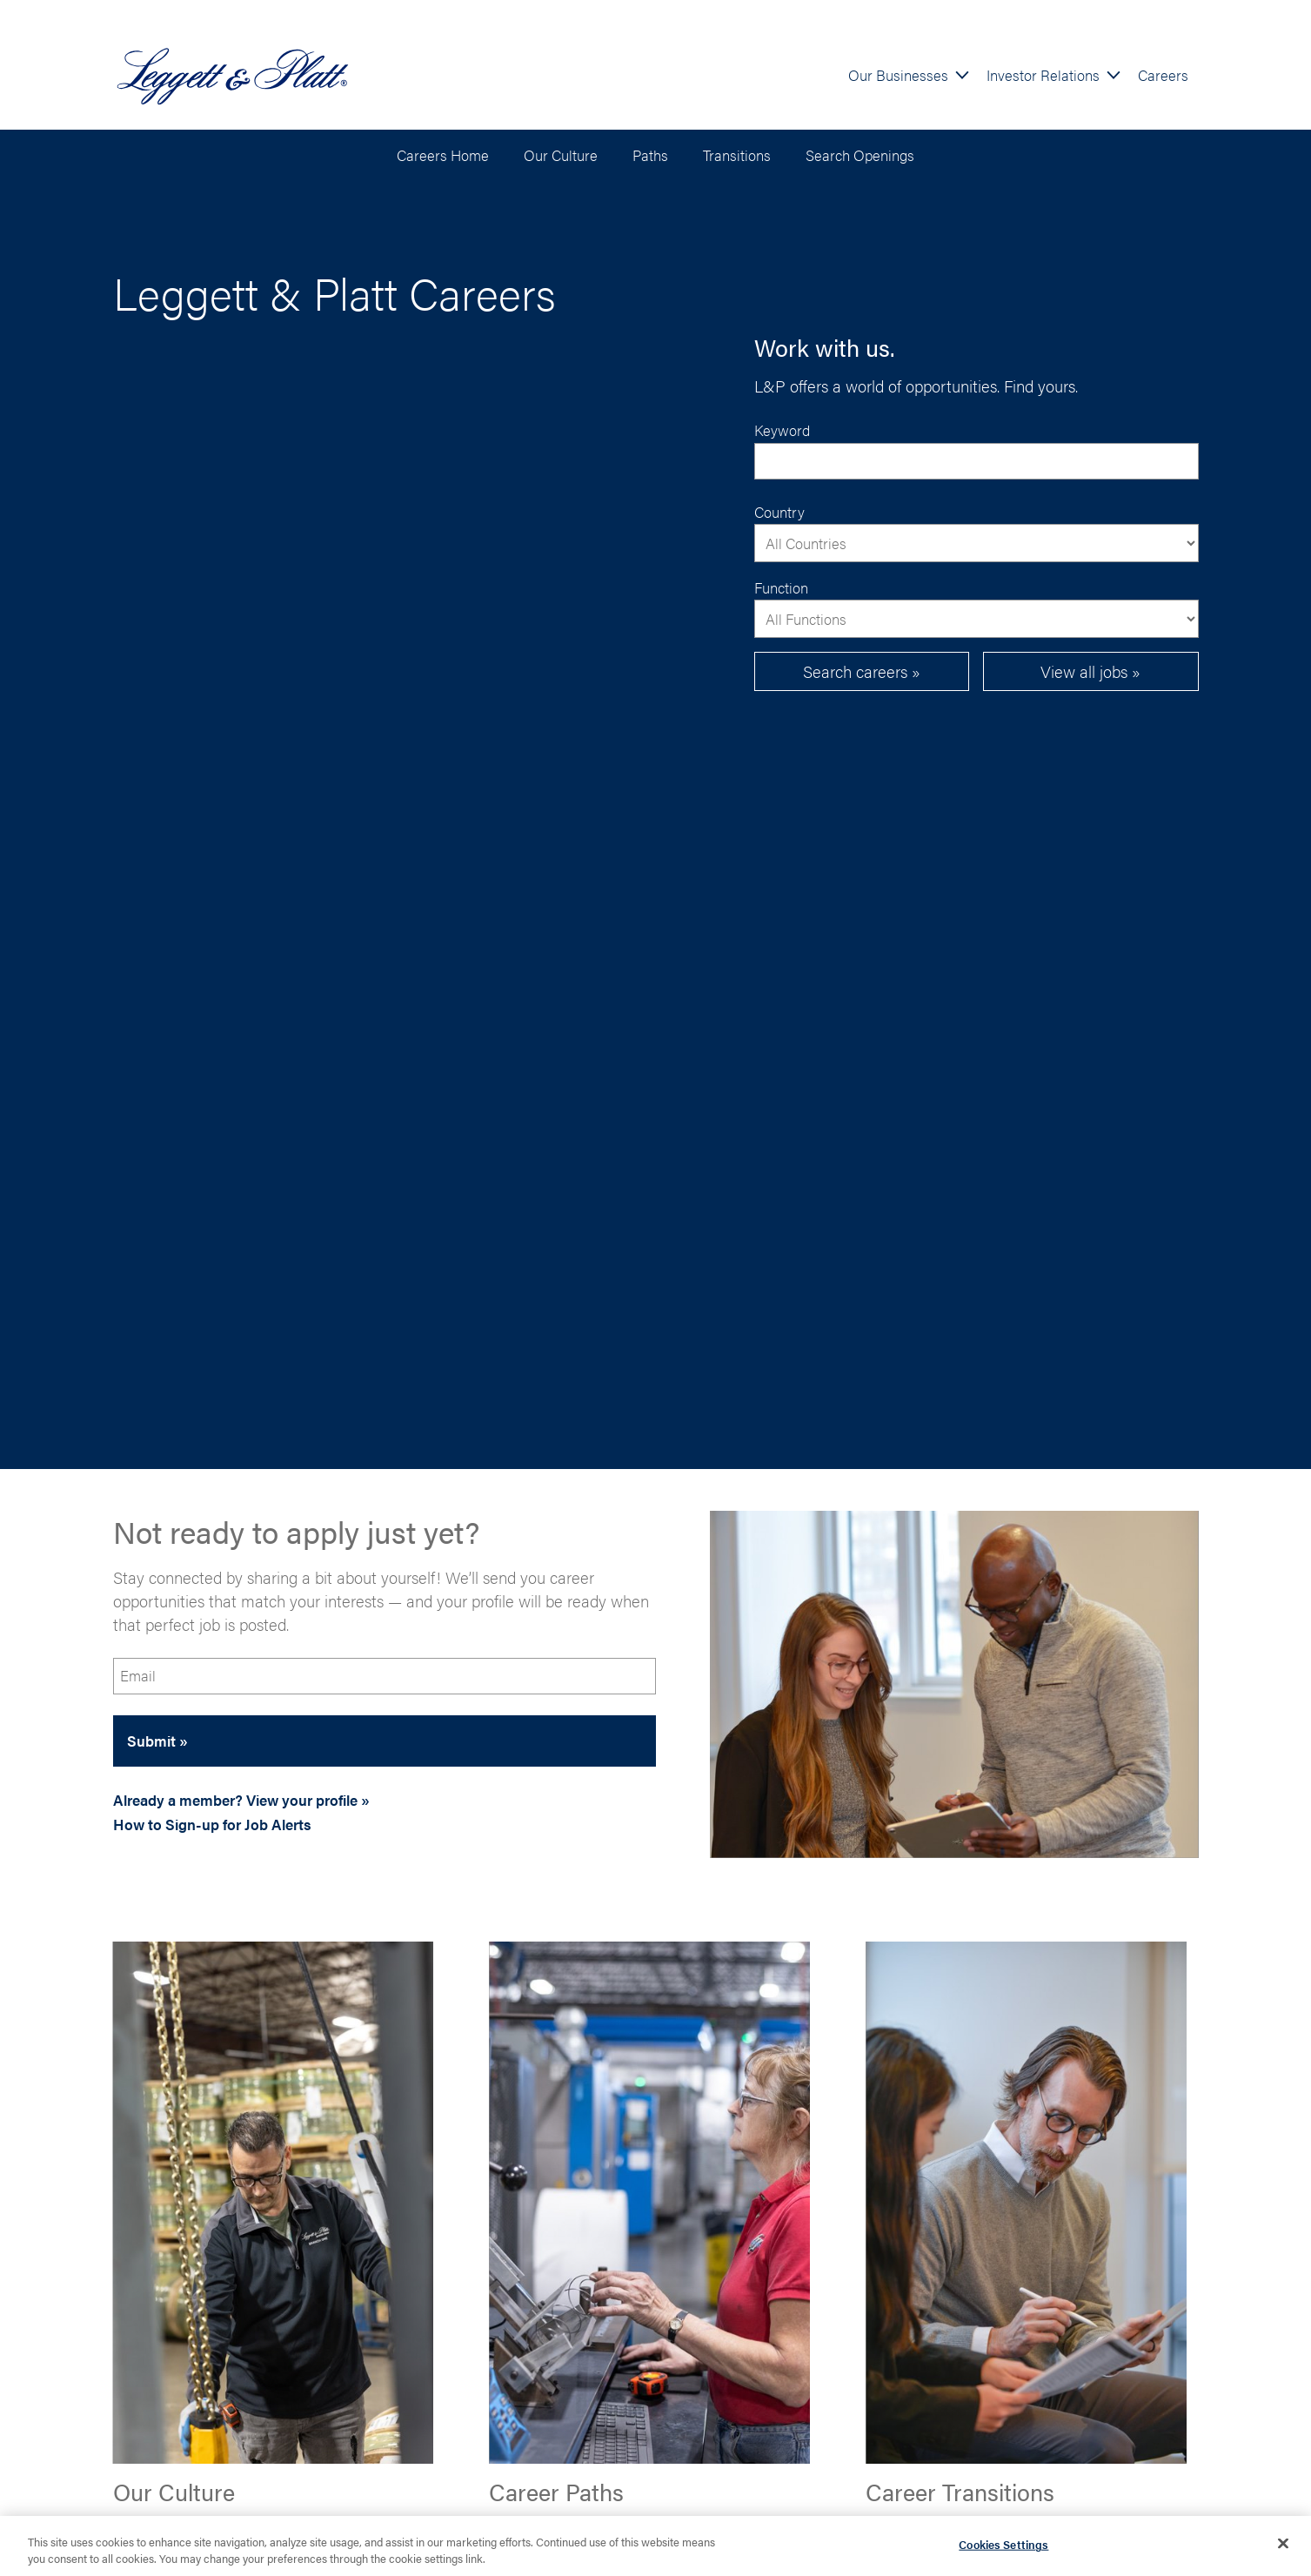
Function (781, 587)
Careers (1163, 74)
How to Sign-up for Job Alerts (212, 1824)
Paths (650, 154)
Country (779, 511)
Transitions (737, 154)
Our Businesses (898, 74)
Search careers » (861, 671)
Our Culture (561, 154)
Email (138, 1675)
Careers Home (443, 154)
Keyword (782, 429)
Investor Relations (1043, 74)
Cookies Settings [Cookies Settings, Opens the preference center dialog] (1003, 2547)
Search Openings (860, 154)
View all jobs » (1090, 671)
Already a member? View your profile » (241, 1799)
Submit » (157, 1740)
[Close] (1283, 2547)
